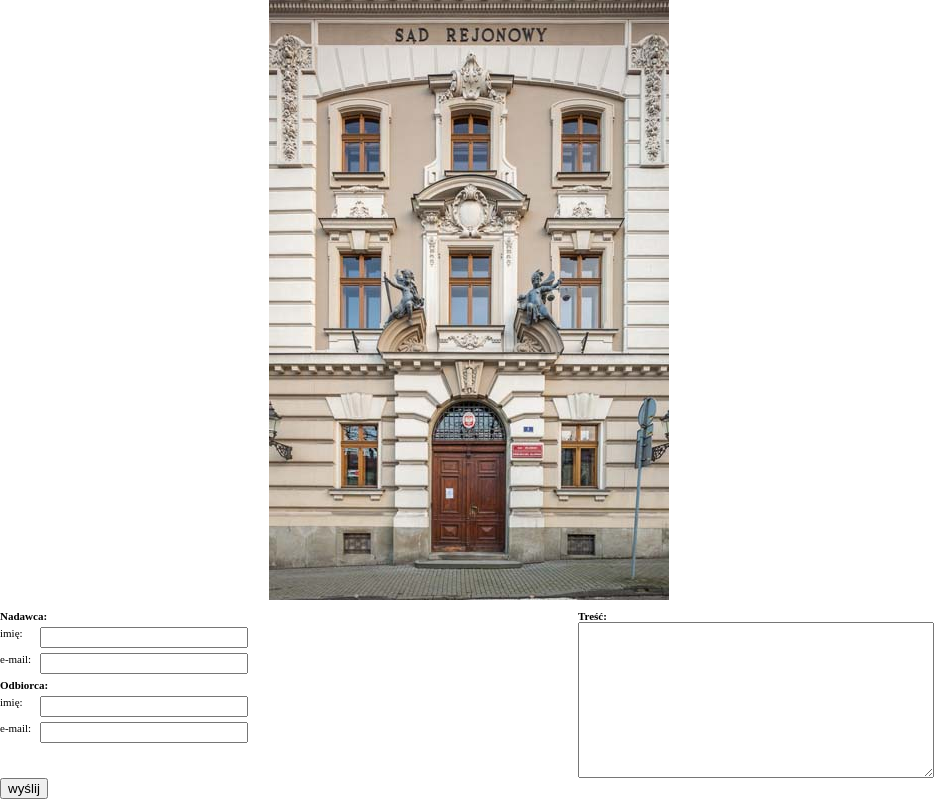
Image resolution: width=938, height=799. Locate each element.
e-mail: (15, 659)
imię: (11, 633)
